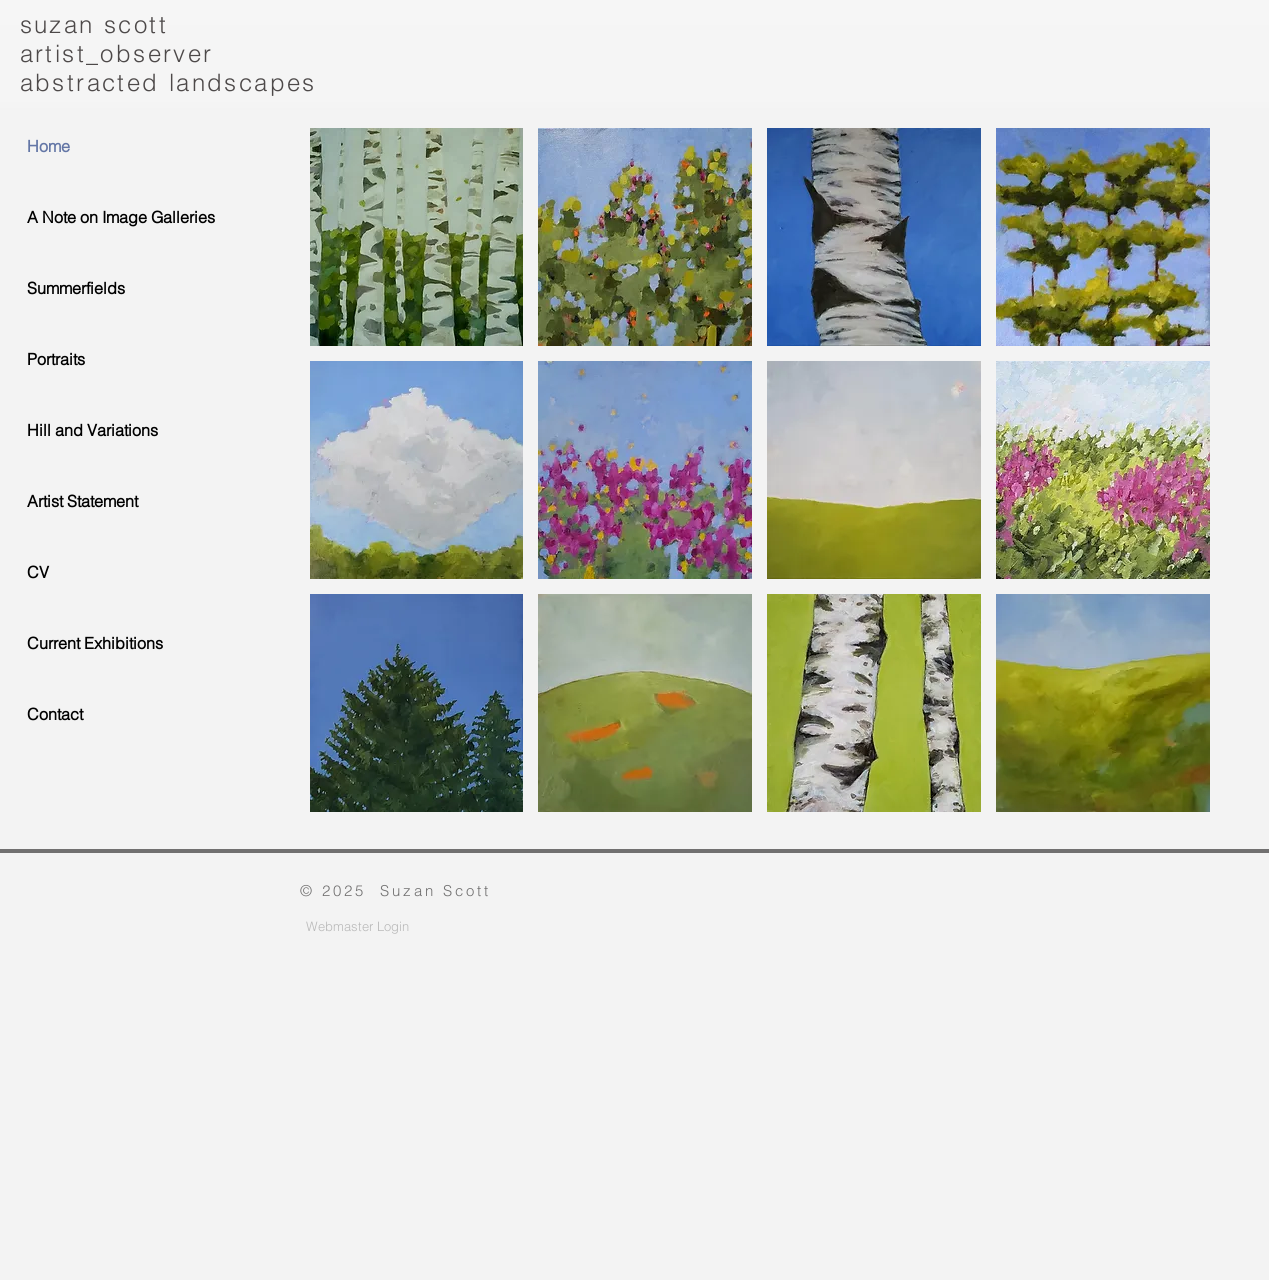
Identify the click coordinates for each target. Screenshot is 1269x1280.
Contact (55, 714)
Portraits (56, 359)
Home (48, 146)
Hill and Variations (92, 430)
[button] (417, 237)
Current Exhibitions (95, 643)
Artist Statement (82, 501)
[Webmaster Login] (358, 927)
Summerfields (76, 288)
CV (38, 572)
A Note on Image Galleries (121, 217)
